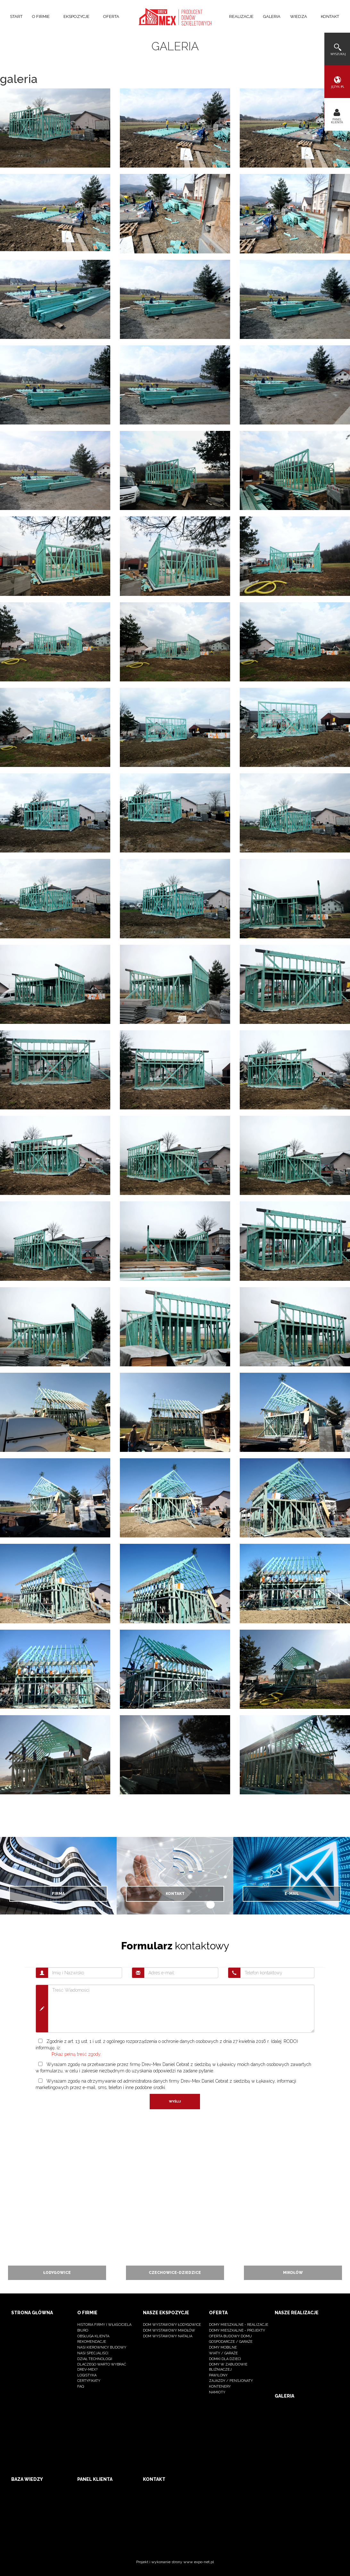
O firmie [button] (43, 16)
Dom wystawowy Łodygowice (172, 2325)
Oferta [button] (113, 16)
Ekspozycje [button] (78, 16)
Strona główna (32, 2312)
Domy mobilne (223, 2347)
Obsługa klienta (93, 2336)
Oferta (218, 2312)
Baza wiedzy (27, 2479)
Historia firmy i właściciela (104, 2325)
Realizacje (241, 16)
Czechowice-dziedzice (175, 2272)
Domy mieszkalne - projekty (237, 2330)
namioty (217, 2392)
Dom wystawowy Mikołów (169, 2330)
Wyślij (175, 2101)
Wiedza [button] (300, 16)
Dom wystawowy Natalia (167, 2336)
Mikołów (293, 2272)
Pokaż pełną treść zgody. (76, 2054)
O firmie (87, 2312)
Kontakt (330, 16)
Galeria (271, 16)
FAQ (80, 2386)
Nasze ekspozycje (166, 2312)
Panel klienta (95, 2479)
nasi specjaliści (92, 2353)
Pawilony (218, 2375)
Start (16, 16)
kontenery (220, 2386)
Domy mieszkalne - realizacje (238, 2325)
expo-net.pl (204, 2562)
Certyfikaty (88, 2381)
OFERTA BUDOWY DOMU (230, 2336)
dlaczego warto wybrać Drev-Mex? (101, 2367)
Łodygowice (57, 2272)
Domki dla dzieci (225, 2359)
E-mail (292, 1893)
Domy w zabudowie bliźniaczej (228, 2367)
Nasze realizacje (297, 2312)
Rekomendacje (91, 2342)
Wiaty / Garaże (223, 2353)
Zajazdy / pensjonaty (231, 2381)
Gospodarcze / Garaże (231, 2342)
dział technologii (94, 2359)
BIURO (82, 2330)
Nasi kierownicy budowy (101, 2347)
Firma (58, 1893)
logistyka (86, 2375)
